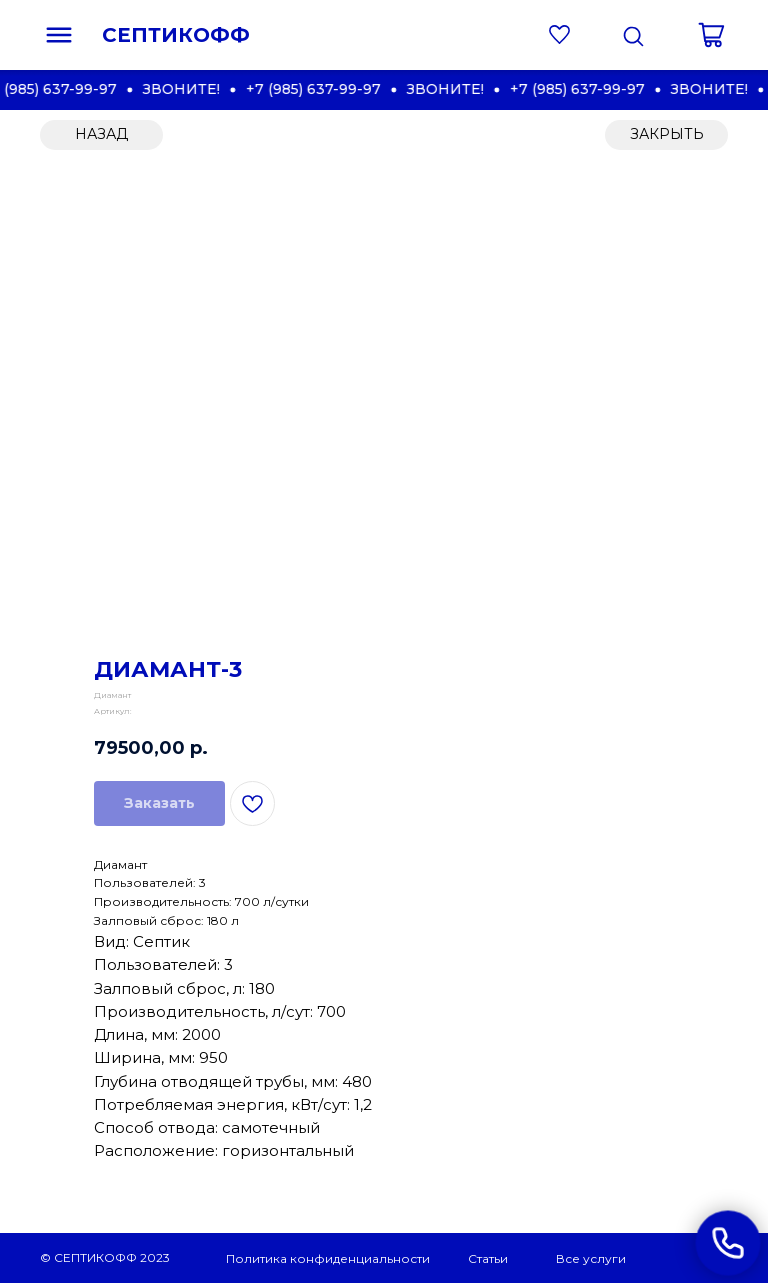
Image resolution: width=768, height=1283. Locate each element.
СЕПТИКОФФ (176, 35)
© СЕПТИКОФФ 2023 (105, 1257)
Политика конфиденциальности (328, 1258)
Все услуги (591, 1258)
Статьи (488, 1258)
